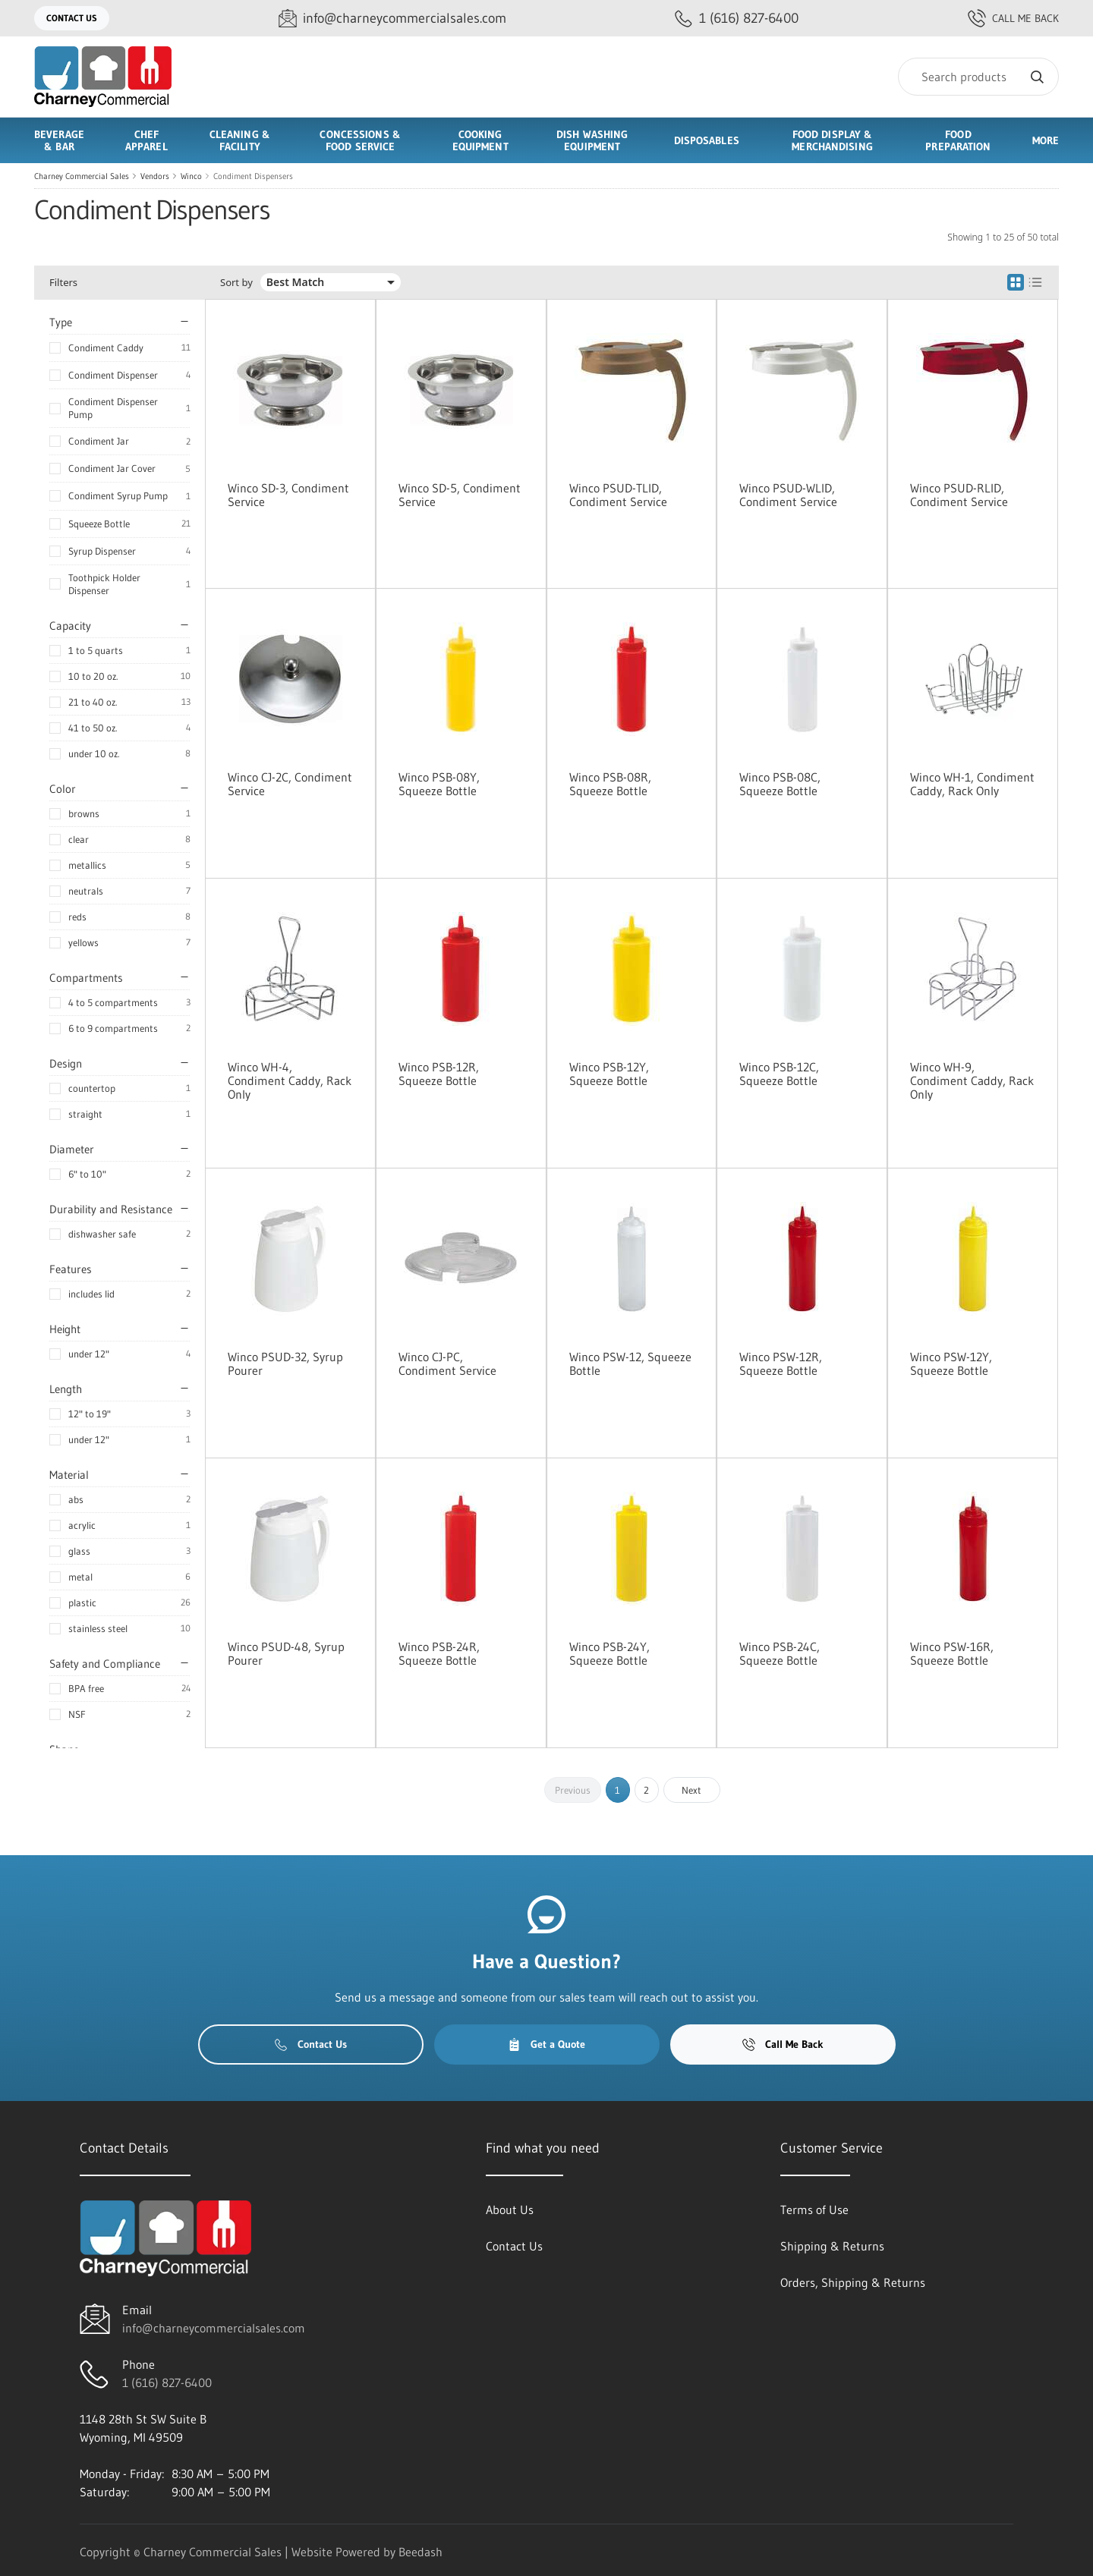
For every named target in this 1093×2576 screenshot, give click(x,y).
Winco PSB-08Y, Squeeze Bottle (439, 783)
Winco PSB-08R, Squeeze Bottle (610, 783)
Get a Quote (546, 2044)
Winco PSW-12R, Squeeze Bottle (780, 1363)
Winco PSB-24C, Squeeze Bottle (779, 1653)
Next (691, 1790)
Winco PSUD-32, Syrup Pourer (285, 1363)
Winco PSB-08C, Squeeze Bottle (780, 783)
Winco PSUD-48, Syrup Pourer (286, 1653)
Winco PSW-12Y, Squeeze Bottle (951, 1363)
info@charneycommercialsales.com (213, 2327)
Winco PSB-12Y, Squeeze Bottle (609, 1073)
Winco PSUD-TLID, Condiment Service (618, 494)
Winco (191, 176)
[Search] (978, 77)
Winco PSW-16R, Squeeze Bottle (952, 1653)
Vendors (154, 176)
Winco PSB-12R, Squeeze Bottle (438, 1073)
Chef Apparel (146, 140)
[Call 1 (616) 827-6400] (736, 18)
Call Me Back (1013, 18)
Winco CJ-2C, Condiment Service (290, 783)
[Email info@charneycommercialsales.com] (392, 18)
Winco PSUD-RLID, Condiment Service (959, 494)
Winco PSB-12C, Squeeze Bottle (779, 1073)
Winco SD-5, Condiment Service (459, 494)
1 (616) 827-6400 (167, 2382)
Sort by (236, 282)
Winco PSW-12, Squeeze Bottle (630, 1363)
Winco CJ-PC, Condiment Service (447, 1363)
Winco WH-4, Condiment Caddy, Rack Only (289, 1080)
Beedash (420, 2551)
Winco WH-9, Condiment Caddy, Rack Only (972, 1080)
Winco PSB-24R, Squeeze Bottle (439, 1653)
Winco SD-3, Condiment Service (288, 494)
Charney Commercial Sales (81, 176)
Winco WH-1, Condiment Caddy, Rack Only (972, 783)
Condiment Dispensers (253, 176)
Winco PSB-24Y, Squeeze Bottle (609, 1653)
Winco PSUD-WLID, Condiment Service (788, 494)
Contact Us (71, 18)
